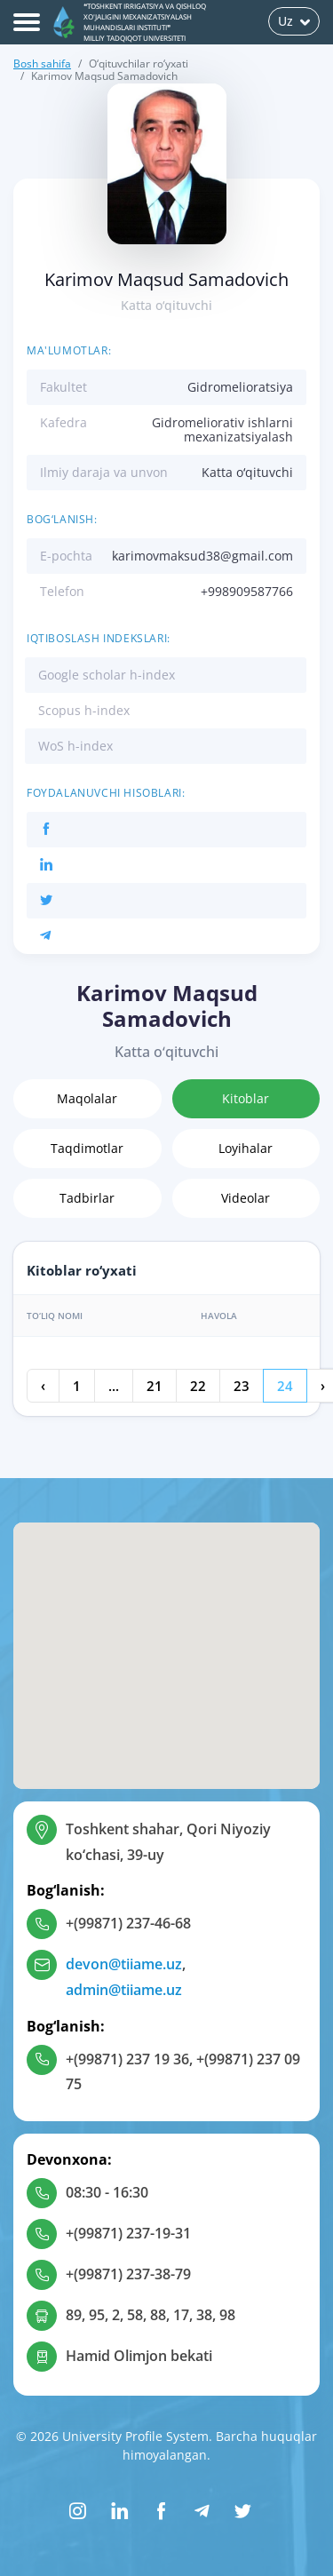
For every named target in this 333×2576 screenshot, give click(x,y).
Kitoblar (245, 1098)
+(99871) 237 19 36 (127, 2059)
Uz (294, 20)
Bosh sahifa (42, 63)
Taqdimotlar (87, 1148)
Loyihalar (245, 1148)
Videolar (245, 1197)
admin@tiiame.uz (124, 1990)
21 (155, 1386)
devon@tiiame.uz (124, 1964)
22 (198, 1386)
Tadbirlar (87, 1197)
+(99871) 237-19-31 (128, 2233)
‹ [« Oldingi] (43, 1386)
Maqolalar (87, 1098)
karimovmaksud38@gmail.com (202, 555)
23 (242, 1386)
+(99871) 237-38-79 (128, 2274)
